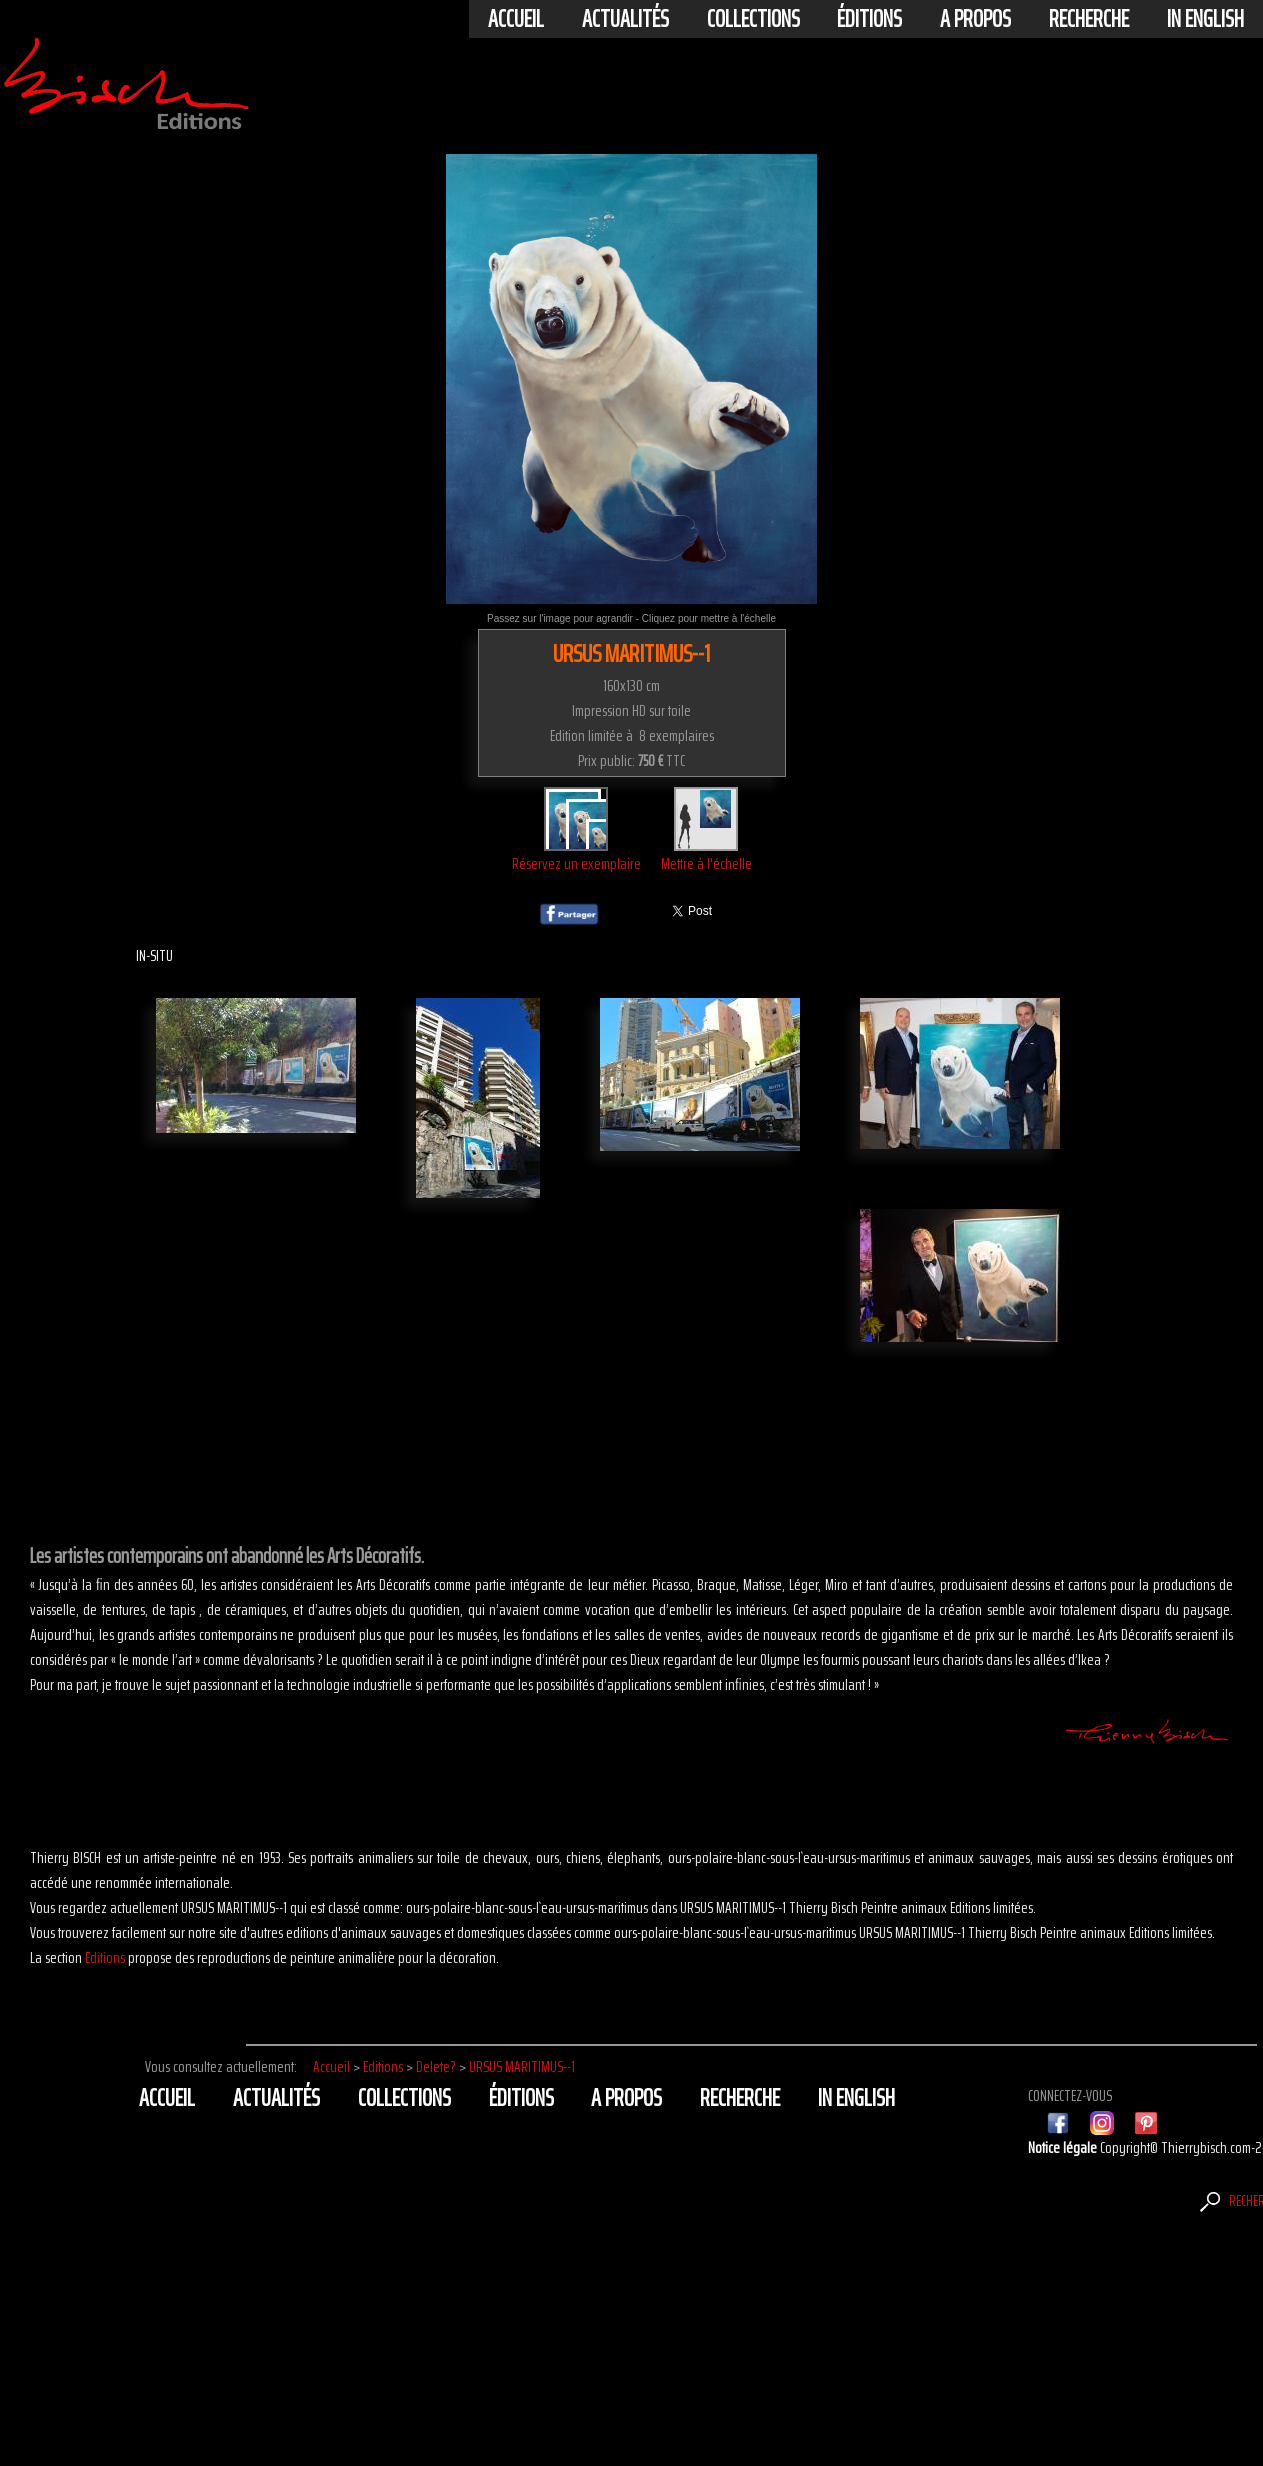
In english (1205, 19)
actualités (625, 19)
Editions (105, 1957)
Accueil (516, 19)
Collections (753, 19)
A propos (975, 19)
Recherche (1089, 19)
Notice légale (1064, 2147)
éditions (869, 19)
